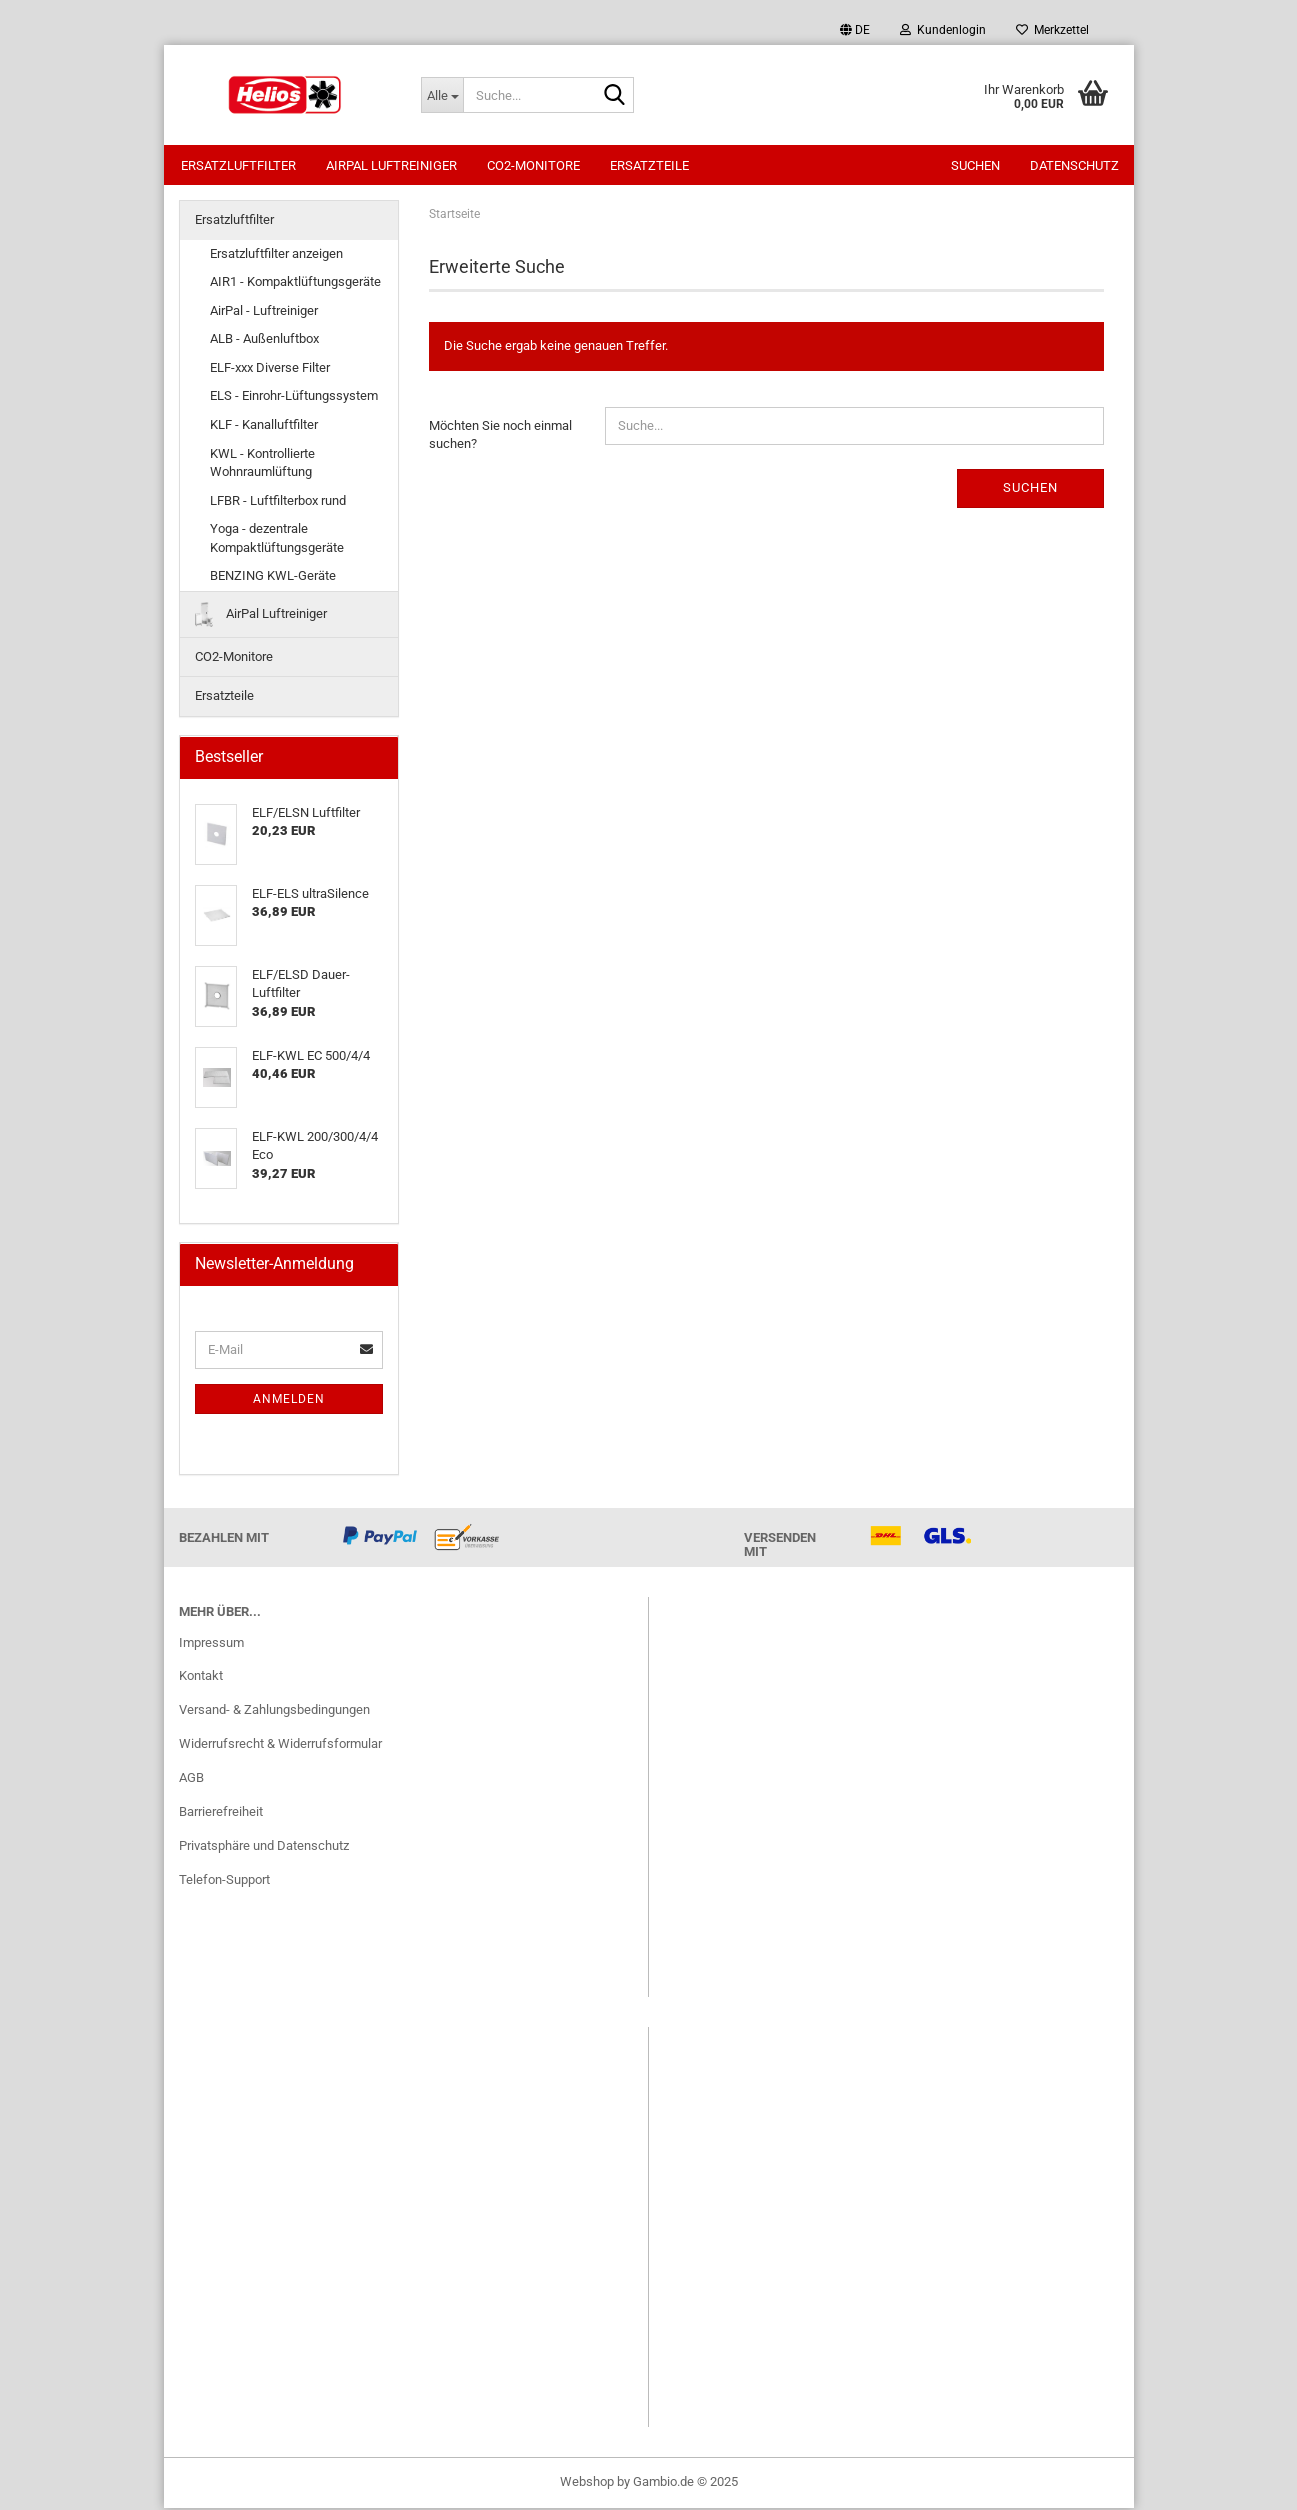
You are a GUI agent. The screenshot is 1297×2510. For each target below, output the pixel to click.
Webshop (587, 2483)
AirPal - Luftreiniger (264, 312)
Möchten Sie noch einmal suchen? (500, 437)
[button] (855, 30)
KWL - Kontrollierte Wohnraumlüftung (262, 465)
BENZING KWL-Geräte (273, 577)
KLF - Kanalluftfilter (264, 426)
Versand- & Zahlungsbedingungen (274, 1711)
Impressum (211, 1644)
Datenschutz (1074, 165)
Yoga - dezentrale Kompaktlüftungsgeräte (277, 540)
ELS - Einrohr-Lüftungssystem (294, 397)
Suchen (975, 165)
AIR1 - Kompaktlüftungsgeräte (295, 283)
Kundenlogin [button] (943, 30)
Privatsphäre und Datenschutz (264, 1847)
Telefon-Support (224, 1881)
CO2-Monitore (533, 165)
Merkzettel (1052, 30)
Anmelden (289, 1401)
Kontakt (201, 1677)
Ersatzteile (649, 165)
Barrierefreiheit (221, 1813)
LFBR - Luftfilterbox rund (278, 502)
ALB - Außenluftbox (264, 340)
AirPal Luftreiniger (391, 165)
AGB (191, 1779)
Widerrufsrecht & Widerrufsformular (280, 1745)
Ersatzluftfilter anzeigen (276, 255)
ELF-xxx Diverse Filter (270, 369)
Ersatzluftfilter (238, 165)
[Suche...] (442, 95)
